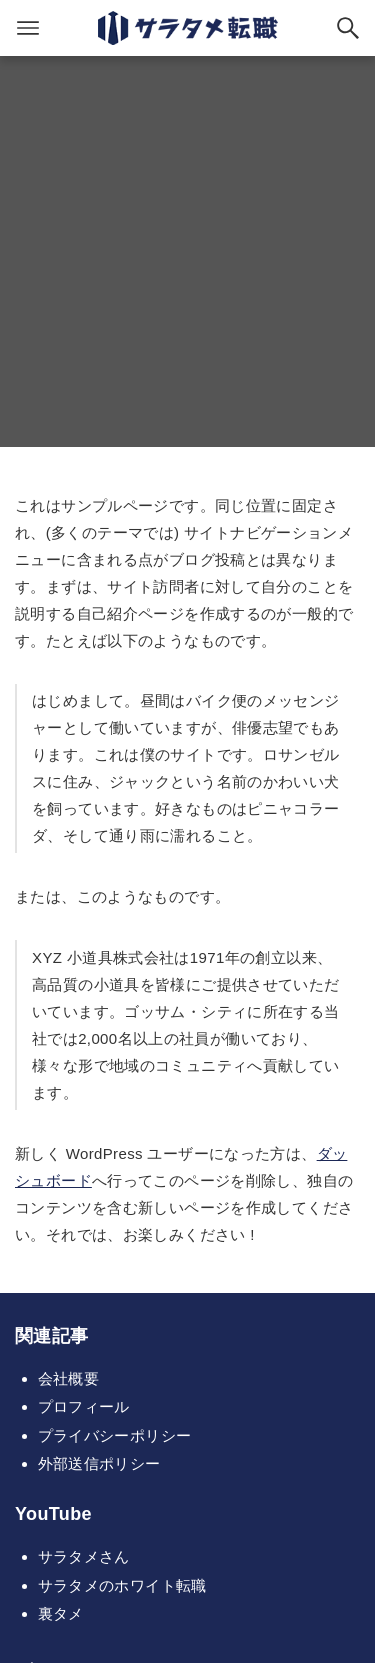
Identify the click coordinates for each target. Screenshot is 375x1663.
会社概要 (69, 1378)
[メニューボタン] (28, 28)
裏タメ (61, 1613)
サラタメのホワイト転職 (122, 1585)
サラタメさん (84, 1556)
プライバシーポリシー (115, 1435)
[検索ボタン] (348, 28)
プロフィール (84, 1406)
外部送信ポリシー (99, 1463)
